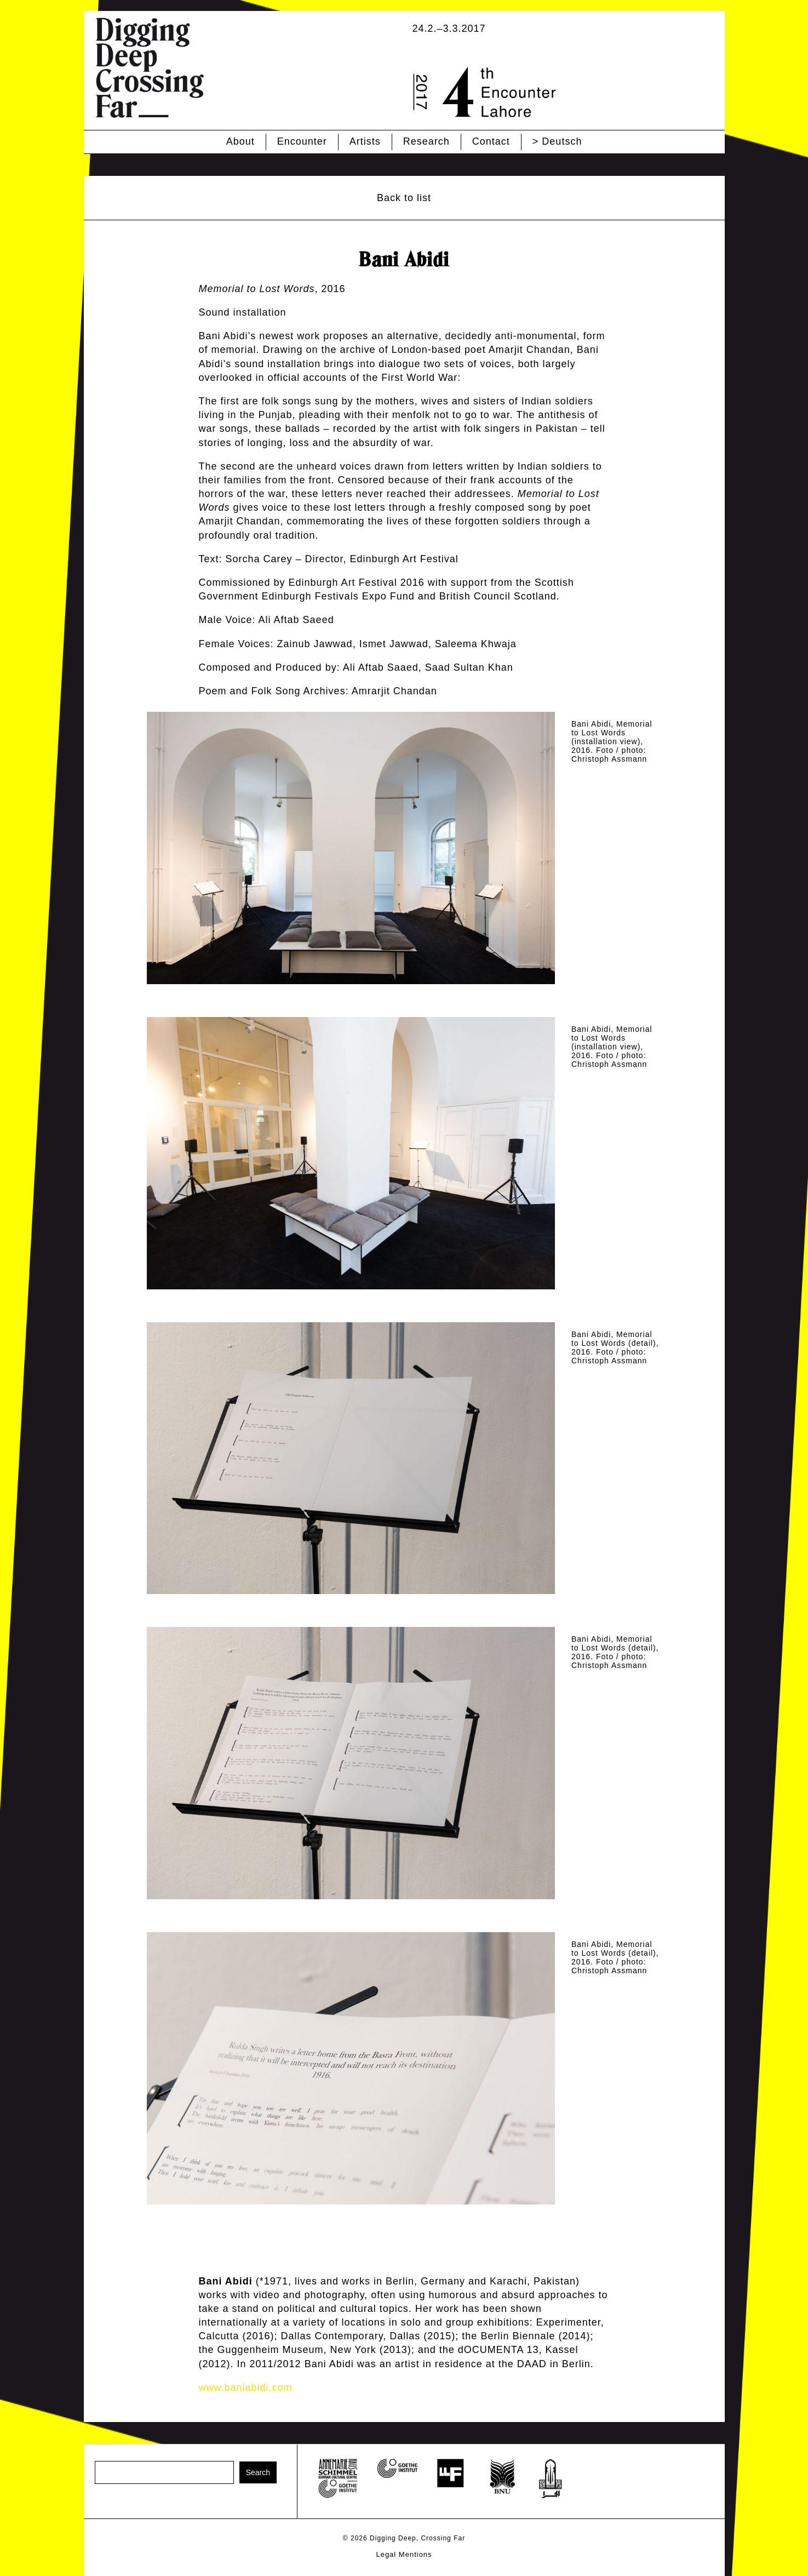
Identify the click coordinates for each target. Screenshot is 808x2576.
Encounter (302, 141)
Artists (365, 141)
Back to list (404, 197)
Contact (491, 141)
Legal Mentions (404, 2554)
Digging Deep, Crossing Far (417, 2538)
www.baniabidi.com (246, 2387)
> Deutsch (557, 141)
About (240, 141)
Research (426, 141)
